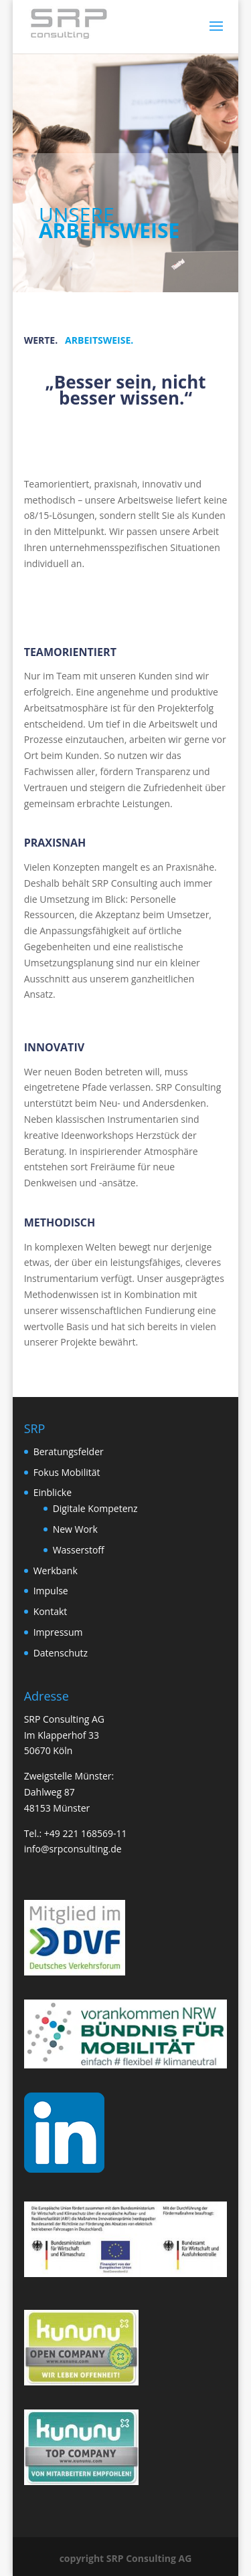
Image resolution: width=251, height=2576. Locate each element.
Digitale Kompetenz (95, 1508)
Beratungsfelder (68, 1451)
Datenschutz (60, 1652)
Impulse (50, 1590)
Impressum (58, 1632)
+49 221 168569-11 (85, 1833)
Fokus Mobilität (66, 1472)
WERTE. (41, 340)
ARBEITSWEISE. (99, 340)
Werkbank (55, 1570)
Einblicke (52, 1492)
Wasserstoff (78, 1549)
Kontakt (50, 1611)
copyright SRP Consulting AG (126, 2558)
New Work (75, 1529)
